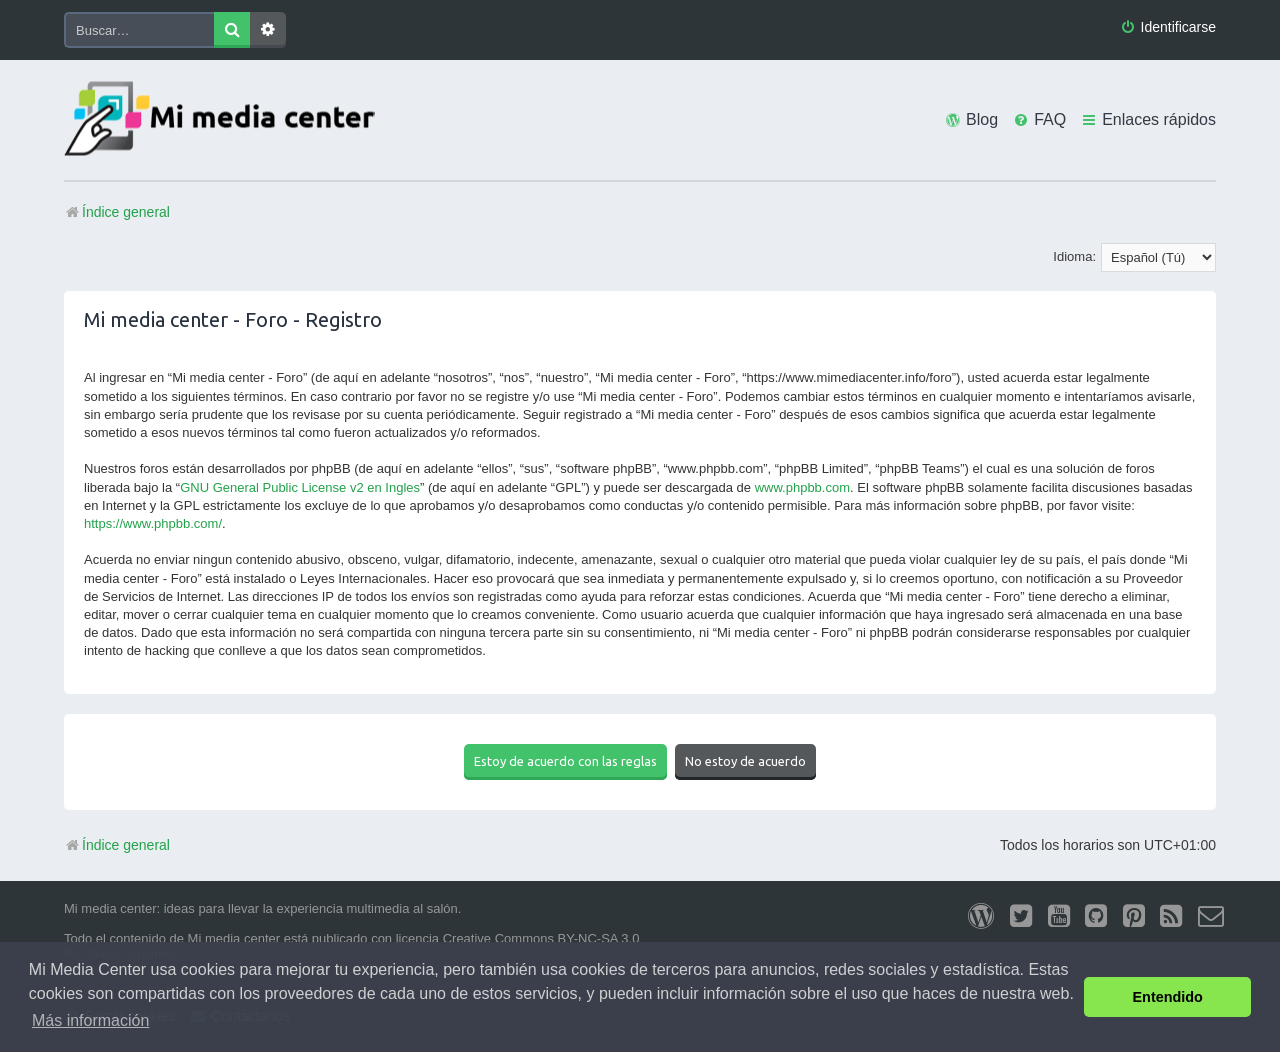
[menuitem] (1168, 27)
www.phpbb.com (802, 487)
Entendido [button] (1168, 997)
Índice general (117, 845)
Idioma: (1074, 256)
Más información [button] (90, 1020)
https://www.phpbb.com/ (153, 523)
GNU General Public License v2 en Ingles (300, 487)
